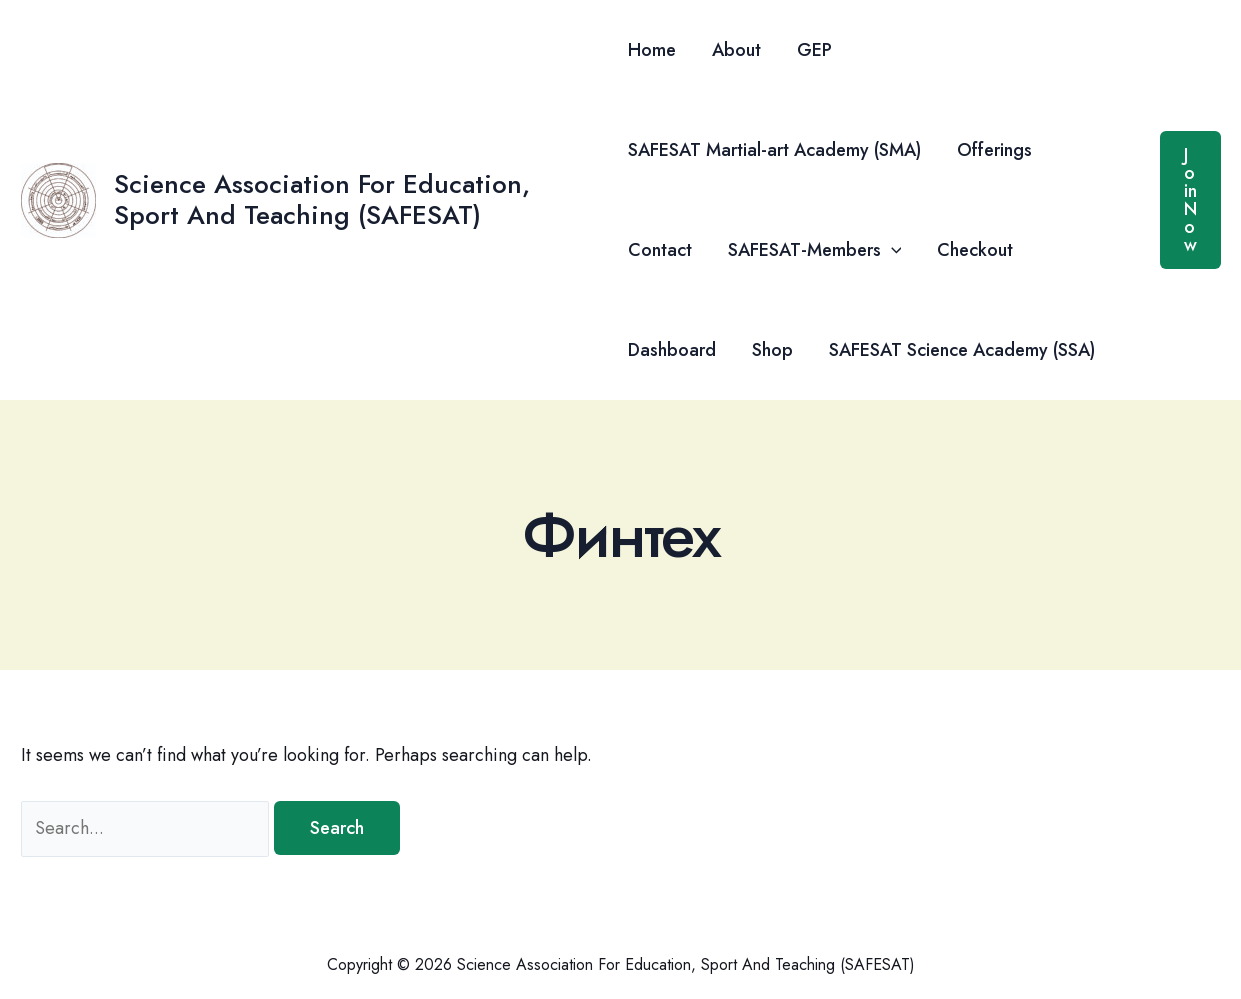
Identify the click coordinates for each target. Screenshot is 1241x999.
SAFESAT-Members (815, 250)
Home (652, 50)
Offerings (994, 150)
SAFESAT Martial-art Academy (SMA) (774, 150)
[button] (891, 250)
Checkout (975, 250)
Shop (772, 350)
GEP (814, 50)
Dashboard (672, 350)
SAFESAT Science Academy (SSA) (962, 350)
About (736, 50)
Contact (660, 250)
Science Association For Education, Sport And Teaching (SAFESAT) (322, 199)
